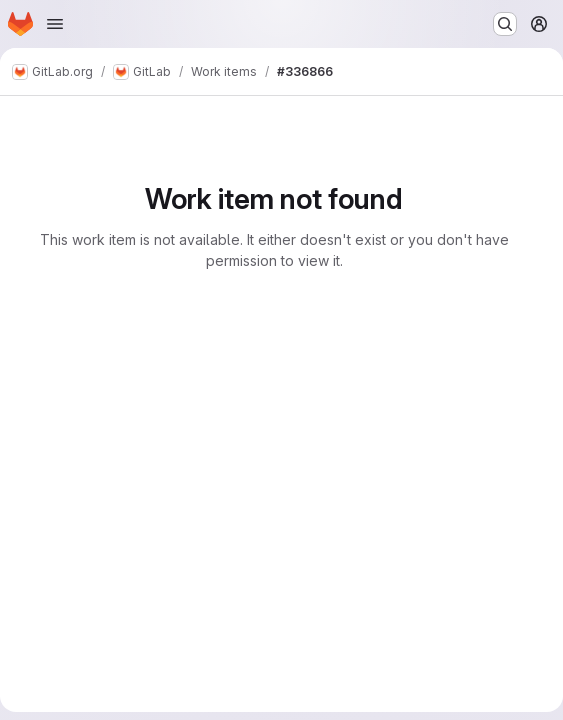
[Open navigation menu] (55, 24)
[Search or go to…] (505, 24)
